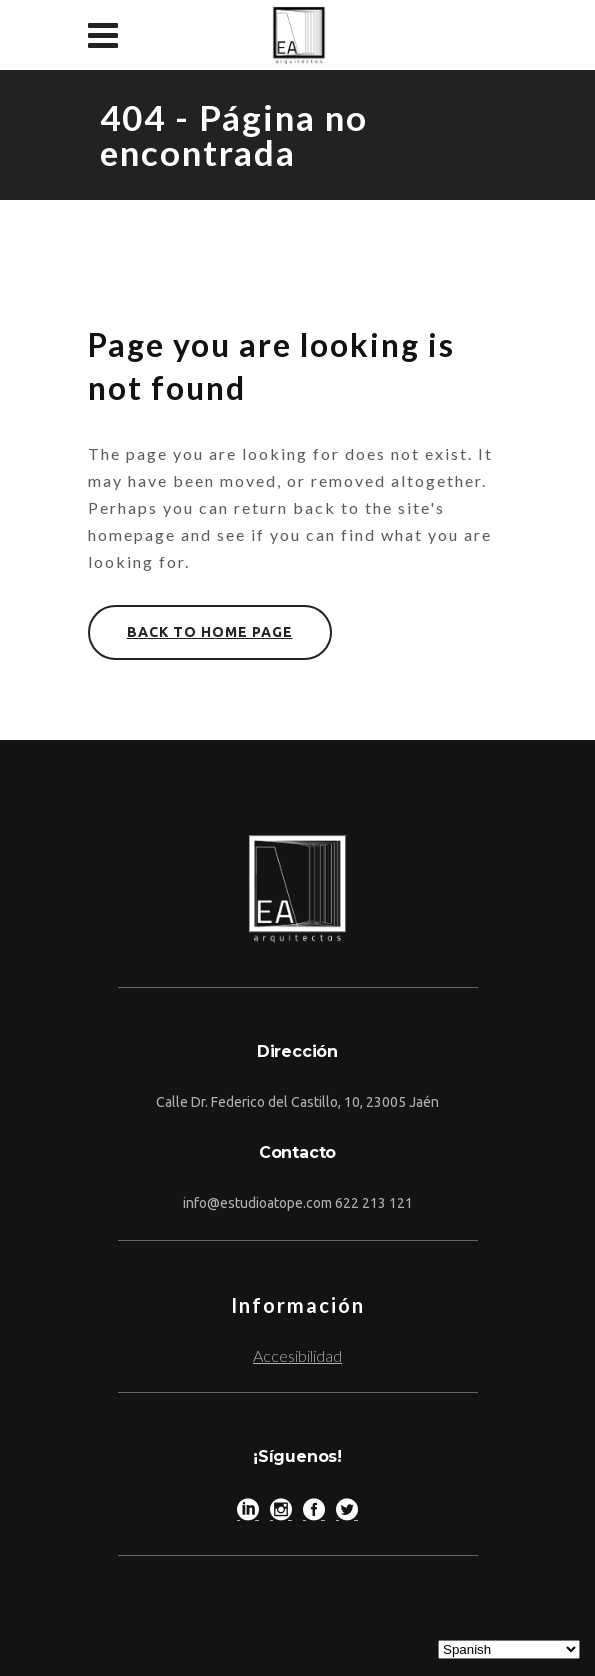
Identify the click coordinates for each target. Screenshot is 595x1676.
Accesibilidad (297, 1355)
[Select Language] (509, 1649)
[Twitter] (347, 1514)
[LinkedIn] (248, 1514)
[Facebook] (314, 1514)
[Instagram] (281, 1514)
